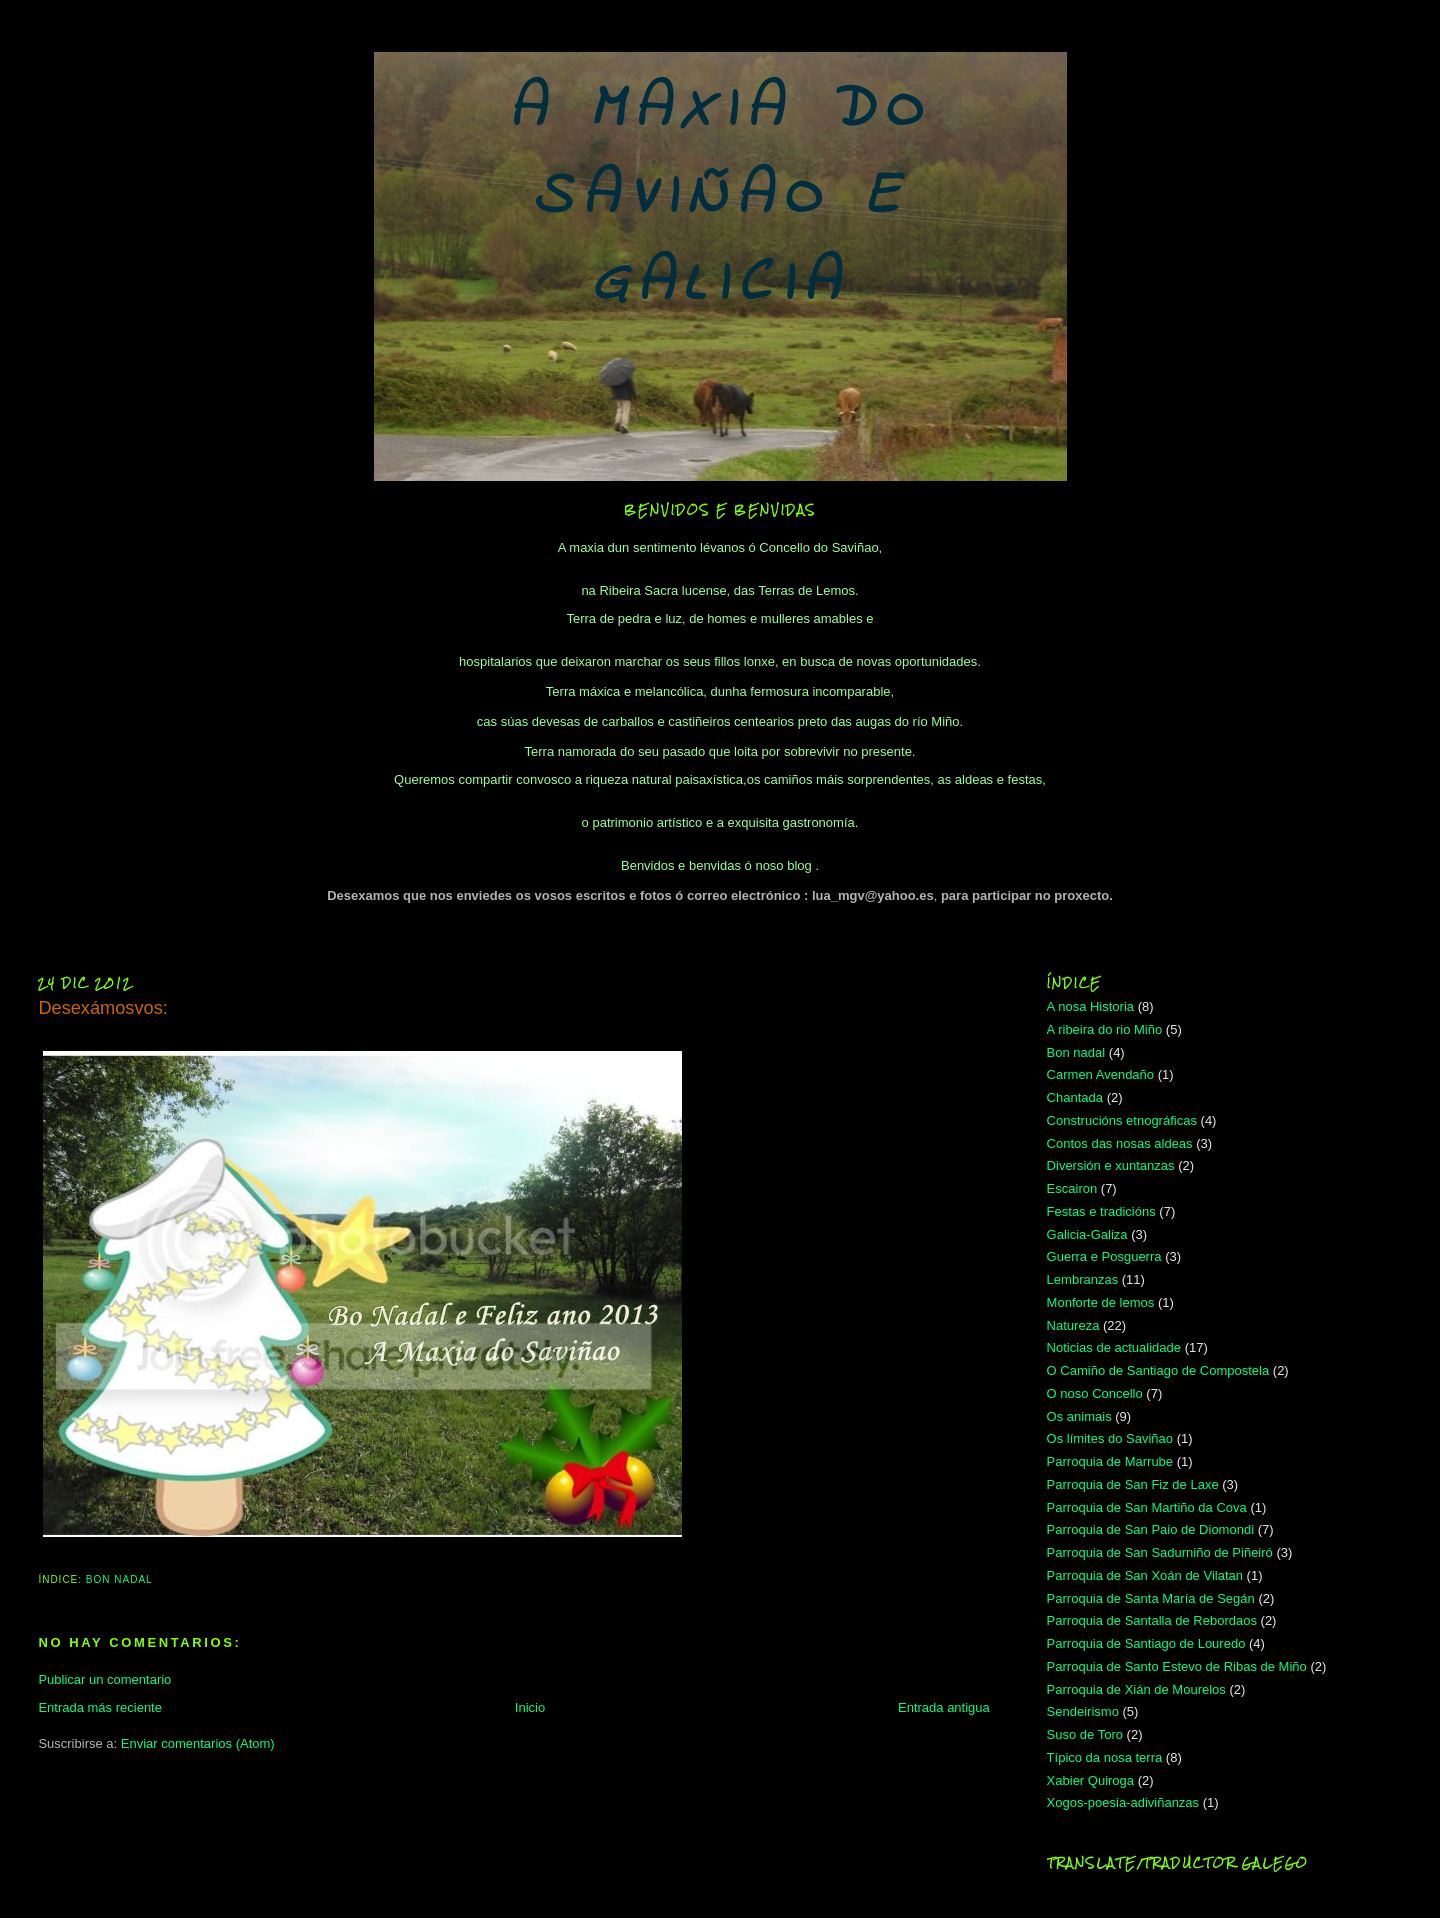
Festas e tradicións (1101, 1211)
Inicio (530, 1707)
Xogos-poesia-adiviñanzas (1123, 1802)
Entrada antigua (944, 1707)
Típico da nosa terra (1105, 1757)
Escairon (1072, 1188)
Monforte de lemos (1101, 1302)
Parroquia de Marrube (1110, 1461)
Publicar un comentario (104, 1679)
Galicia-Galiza (1087, 1234)
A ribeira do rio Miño (1105, 1029)
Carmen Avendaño (1100, 1074)
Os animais (1079, 1416)
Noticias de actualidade (1114, 1347)
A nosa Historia (1090, 1006)
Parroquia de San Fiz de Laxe (1133, 1484)
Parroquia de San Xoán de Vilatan (1145, 1575)
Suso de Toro (1085, 1734)
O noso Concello (1095, 1393)
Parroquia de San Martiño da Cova (1147, 1507)
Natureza (1073, 1325)
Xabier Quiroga (1090, 1780)
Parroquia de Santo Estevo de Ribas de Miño (1177, 1666)
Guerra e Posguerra (1104, 1256)
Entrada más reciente (100, 1707)
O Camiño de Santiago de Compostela (1158, 1370)
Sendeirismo (1083, 1711)
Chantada (1075, 1097)
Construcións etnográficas (1122, 1120)
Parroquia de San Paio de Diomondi (1150, 1529)
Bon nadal (119, 1579)
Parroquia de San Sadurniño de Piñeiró (1160, 1552)
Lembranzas (1083, 1279)
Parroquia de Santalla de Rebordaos (1152, 1620)
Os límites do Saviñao (1110, 1438)
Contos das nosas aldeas (1120, 1143)
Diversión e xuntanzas (1111, 1165)
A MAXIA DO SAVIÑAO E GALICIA (720, 197)
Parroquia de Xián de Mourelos (1136, 1689)
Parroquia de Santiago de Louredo (1146, 1643)
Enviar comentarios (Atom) (198, 1743)
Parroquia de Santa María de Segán (1151, 1598)
